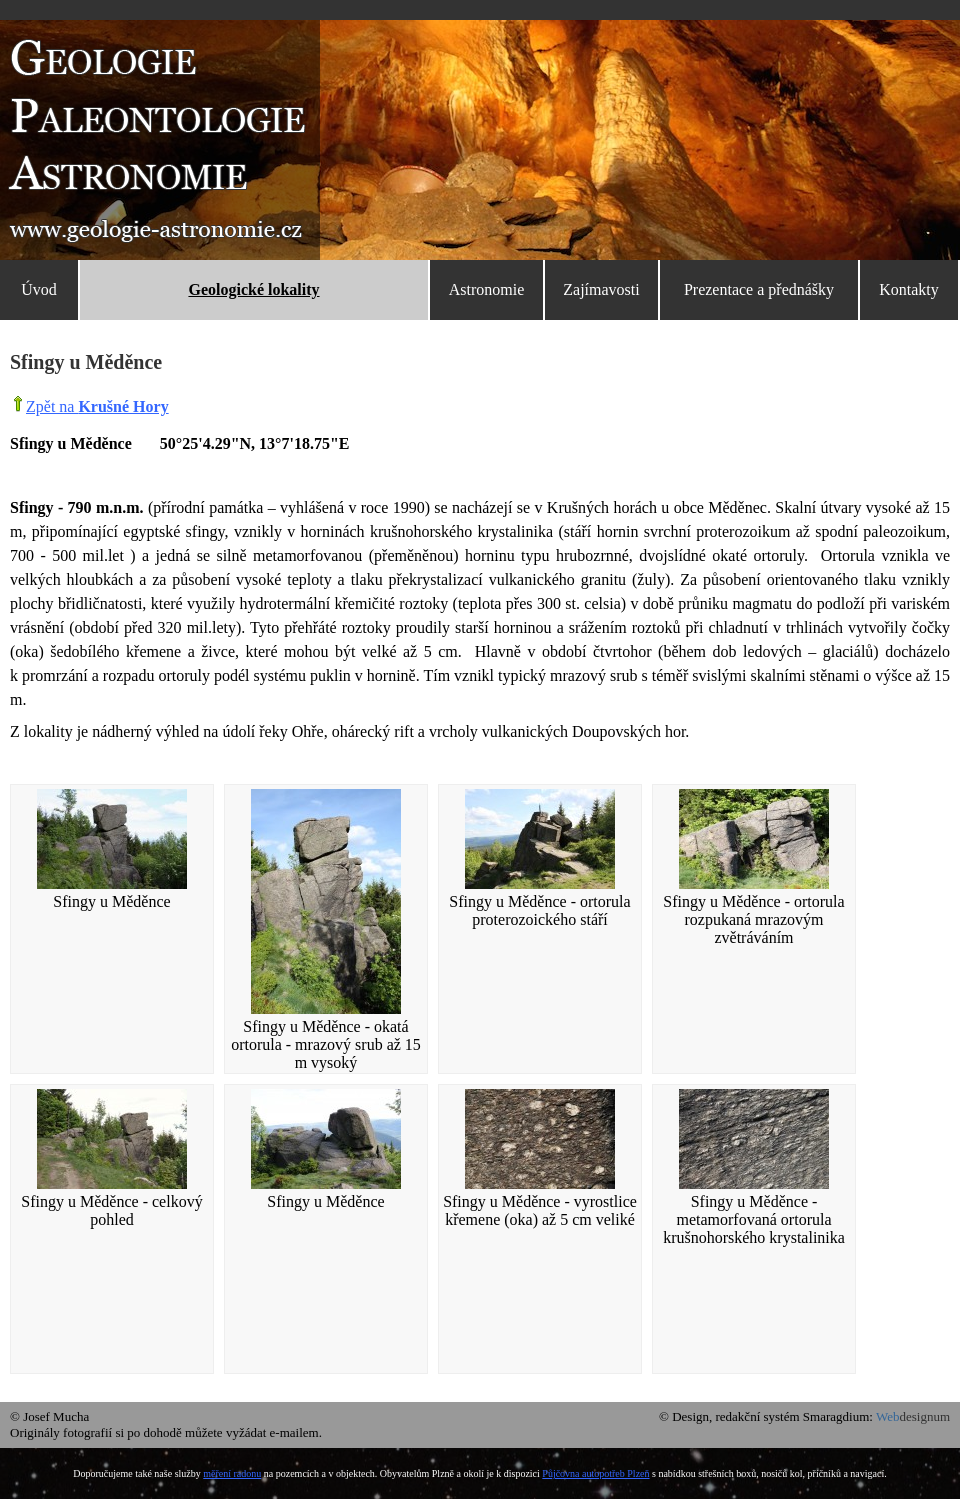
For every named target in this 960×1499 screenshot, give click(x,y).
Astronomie (487, 289)
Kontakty (909, 289)
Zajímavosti (601, 289)
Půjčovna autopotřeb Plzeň (595, 1473)
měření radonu (232, 1473)
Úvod (39, 289)
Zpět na (97, 406)
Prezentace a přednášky (759, 289)
